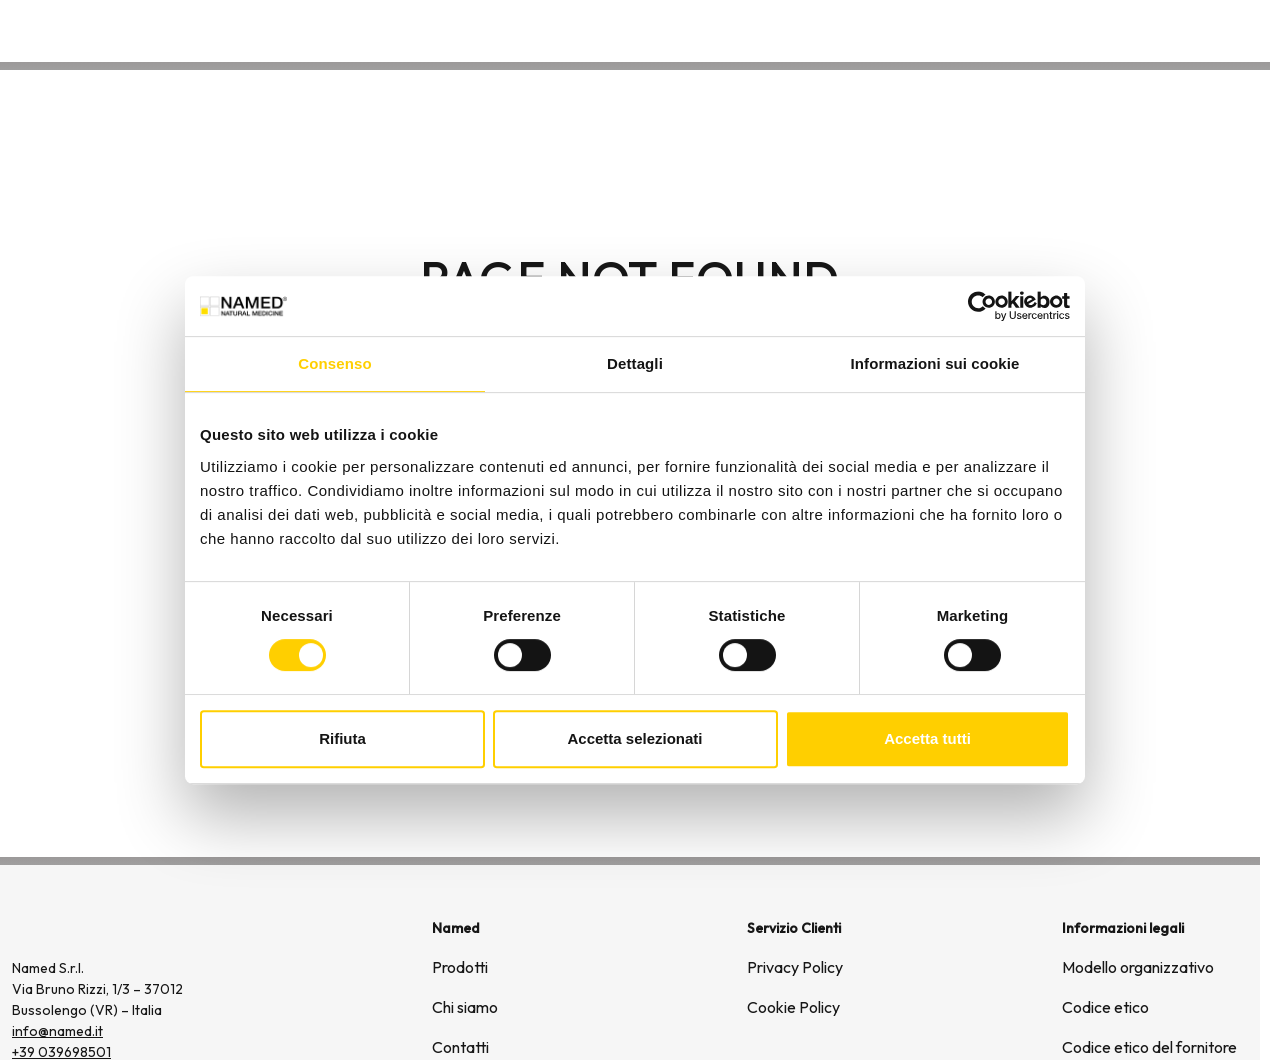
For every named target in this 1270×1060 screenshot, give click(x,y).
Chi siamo (980, 29)
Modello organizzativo (1138, 967)
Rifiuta (342, 738)
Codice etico (1105, 1007)
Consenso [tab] (334, 363)
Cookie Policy (793, 1007)
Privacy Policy (795, 967)
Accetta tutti (927, 738)
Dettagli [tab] (635, 363)
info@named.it (57, 1031)
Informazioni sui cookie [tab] (935, 363)
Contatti (1208, 29)
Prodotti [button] (873, 29)
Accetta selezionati (634, 738)
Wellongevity (1097, 29)
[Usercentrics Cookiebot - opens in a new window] (982, 306)
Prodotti (460, 967)
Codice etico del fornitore (1149, 1047)
